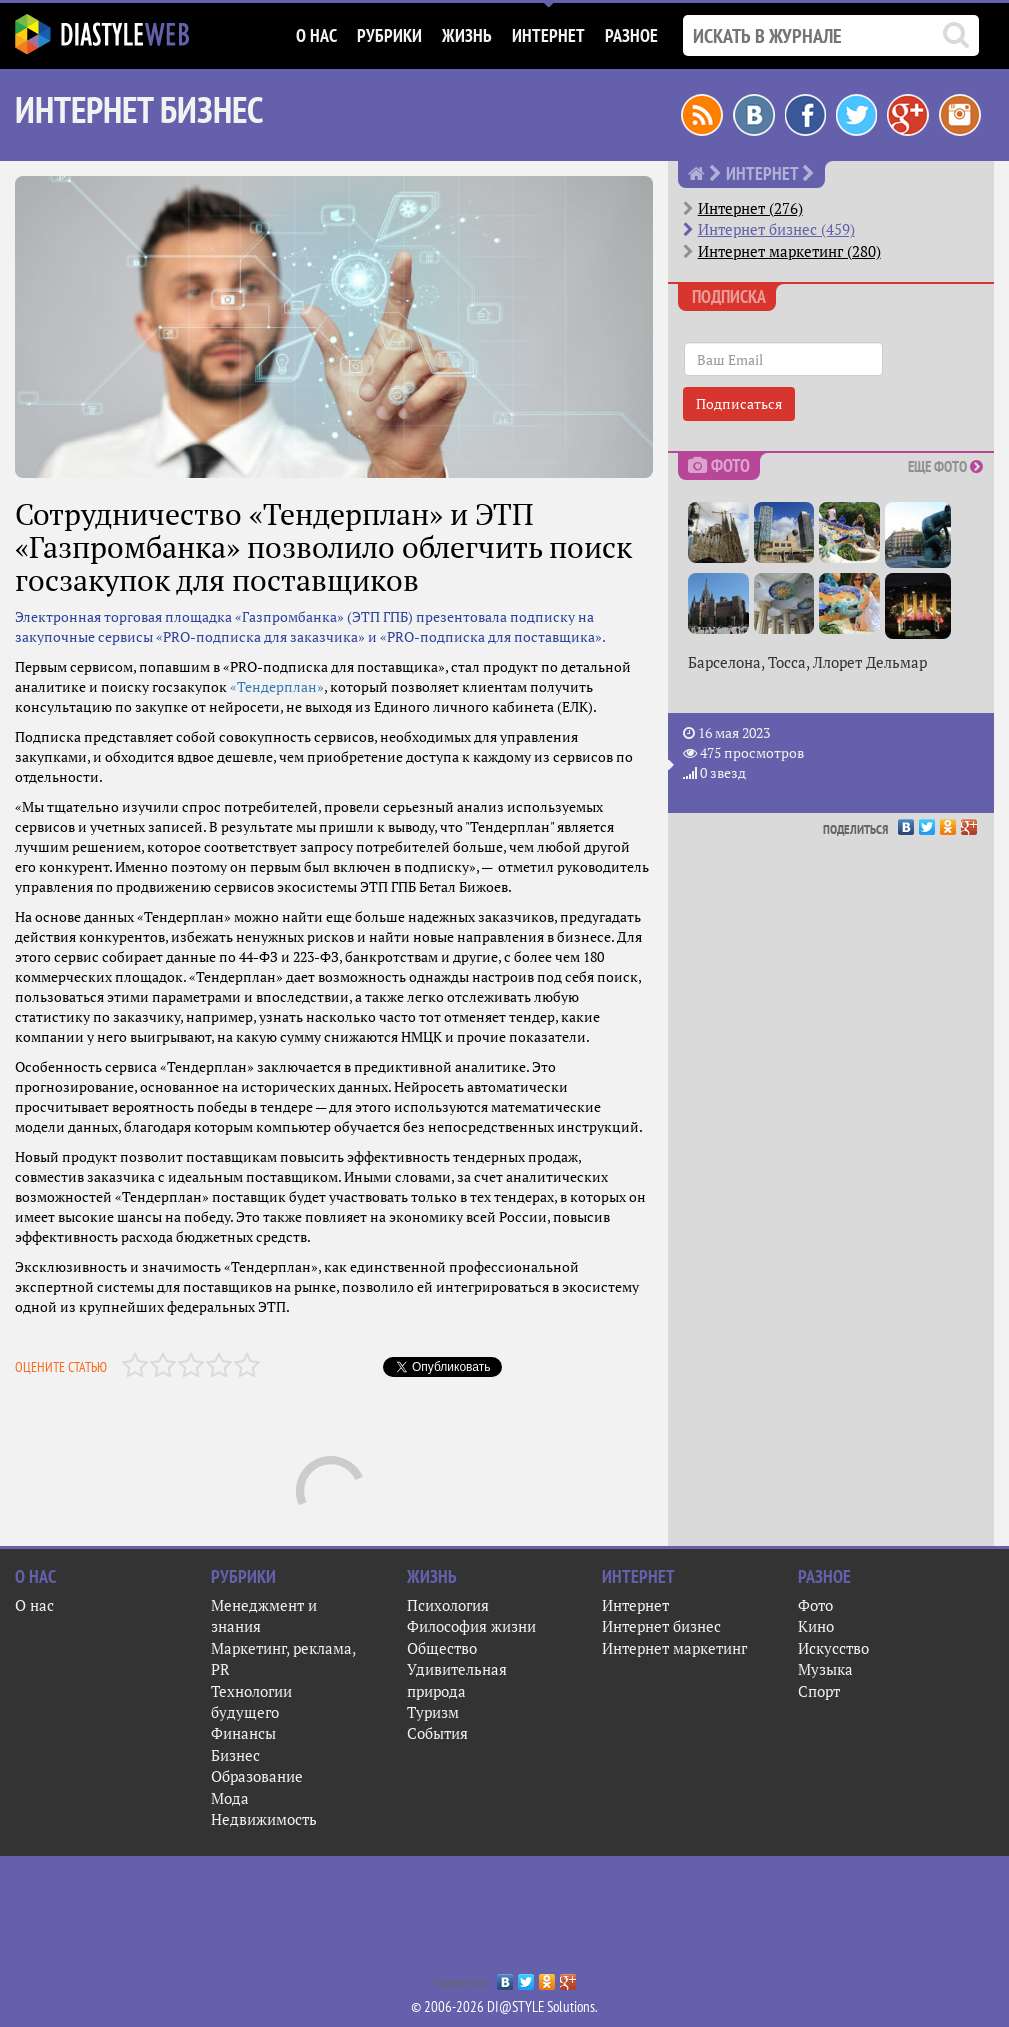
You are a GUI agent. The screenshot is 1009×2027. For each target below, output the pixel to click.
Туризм (433, 1712)
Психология (448, 1605)
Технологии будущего (251, 1701)
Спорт (819, 1691)
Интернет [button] (548, 35)
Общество (442, 1648)
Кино (816, 1626)
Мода (230, 1798)
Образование (257, 1776)
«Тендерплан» (277, 686)
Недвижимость (264, 1819)
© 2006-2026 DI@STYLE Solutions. (504, 2006)
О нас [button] (316, 35)
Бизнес (235, 1755)
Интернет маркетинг (674, 1648)
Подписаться (739, 403)
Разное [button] (631, 35)
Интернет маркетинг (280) (789, 251)
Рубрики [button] (389, 35)
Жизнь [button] (467, 35)
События (437, 1733)
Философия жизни (471, 1626)
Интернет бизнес (661, 1626)
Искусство (833, 1648)
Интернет (635, 1605)
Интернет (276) (750, 208)
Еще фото (945, 466)
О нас (34, 1605)
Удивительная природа (457, 1679)
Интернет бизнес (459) (776, 229)
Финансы (243, 1733)
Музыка (825, 1669)
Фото (815, 1605)
